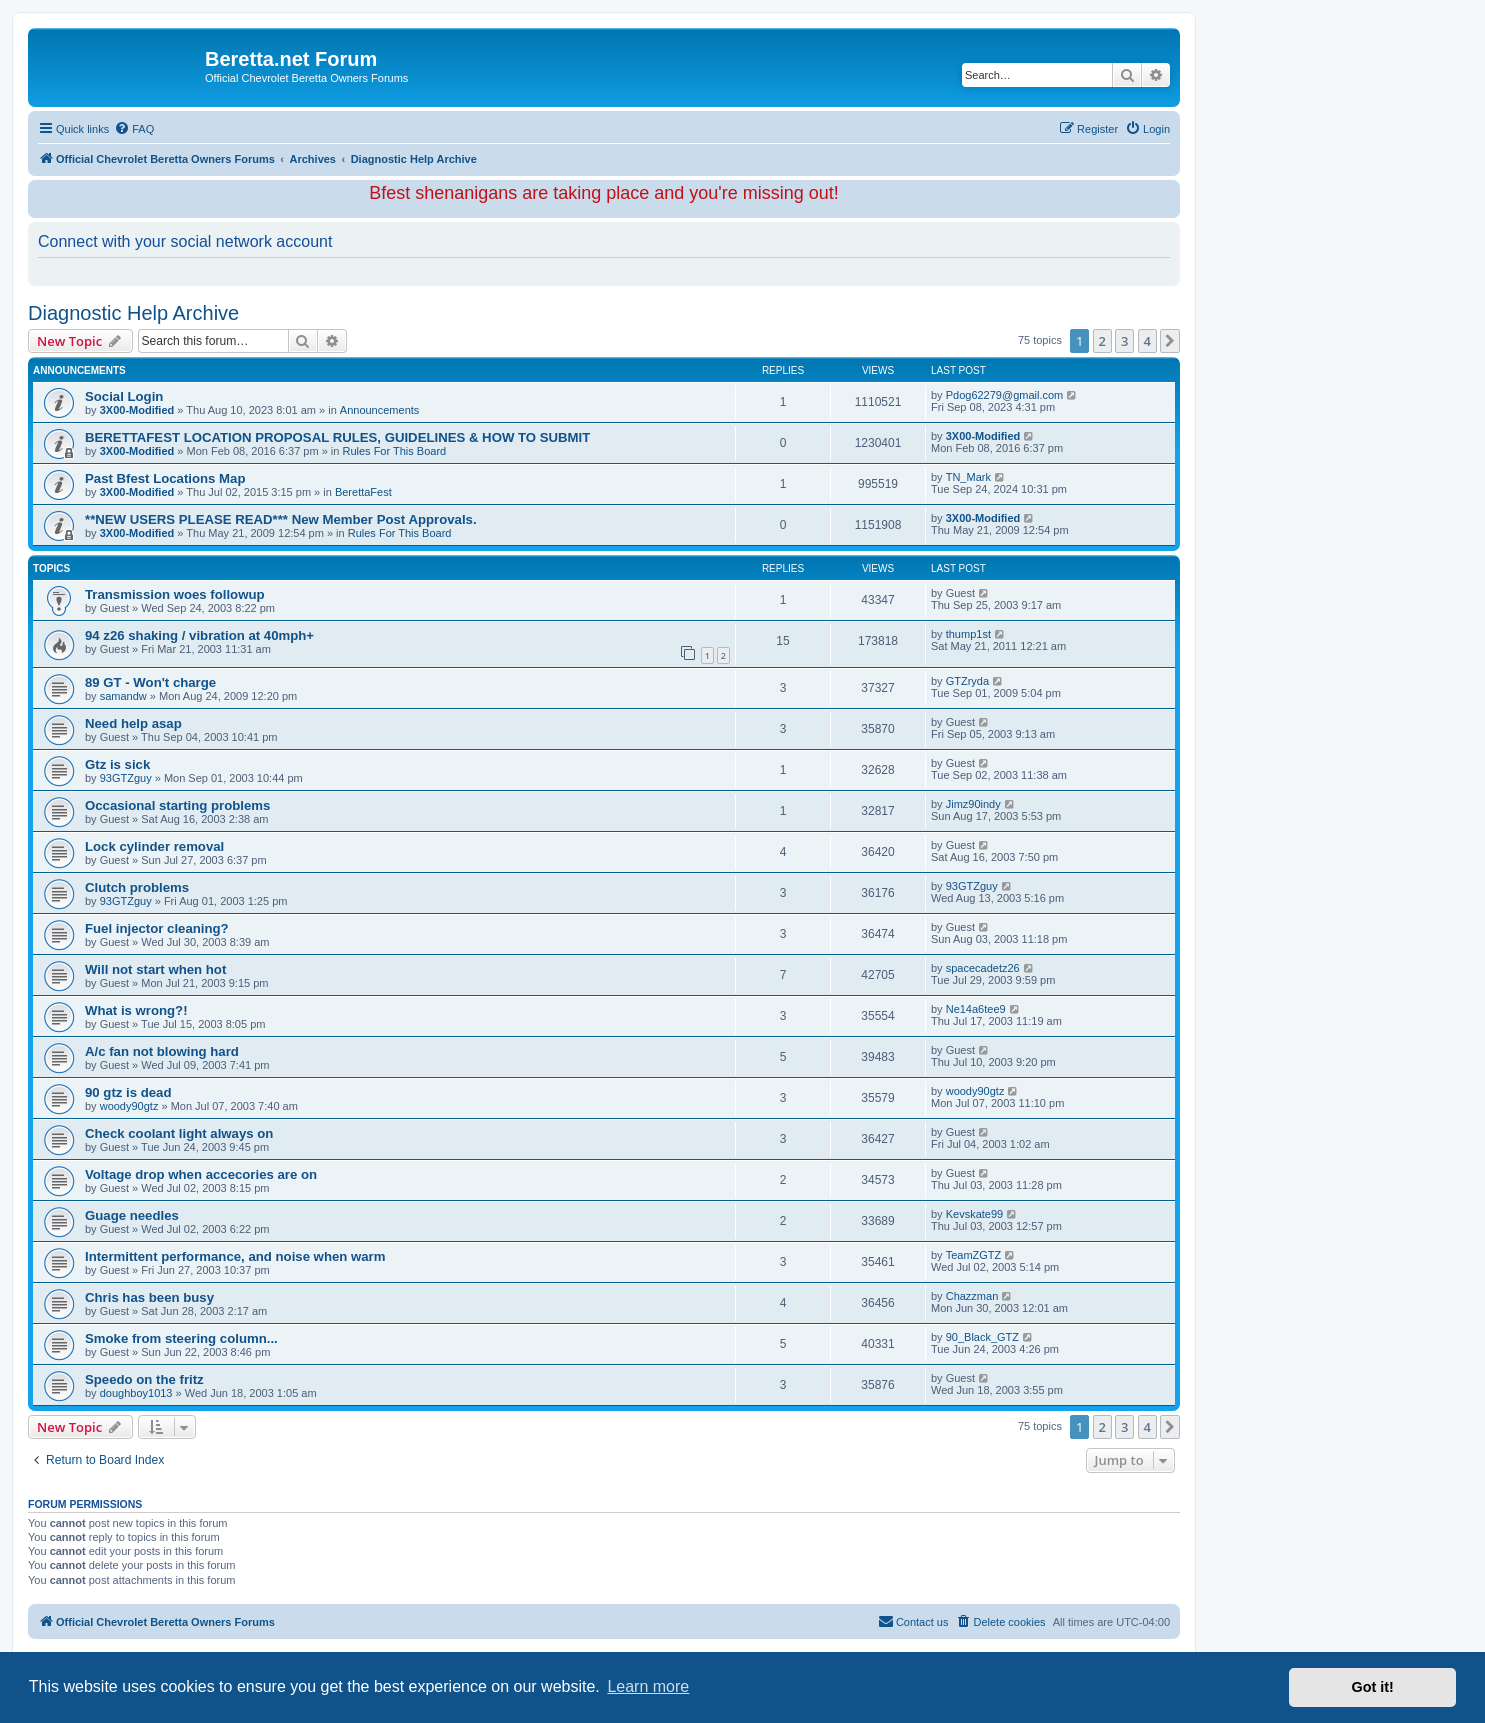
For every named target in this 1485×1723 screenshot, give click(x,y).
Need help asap (133, 723)
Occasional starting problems (177, 805)
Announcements (380, 410)
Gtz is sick (117, 764)
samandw (123, 696)
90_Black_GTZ (982, 1337)
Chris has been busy (149, 1297)
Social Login (124, 396)
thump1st (968, 634)
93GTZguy (126, 778)
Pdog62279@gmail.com (1005, 395)
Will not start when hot (155, 969)
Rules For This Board (394, 451)
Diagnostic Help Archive (133, 313)
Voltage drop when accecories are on (201, 1174)
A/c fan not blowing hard (162, 1051)
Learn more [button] (648, 1686)
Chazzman (972, 1296)
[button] (1170, 341)
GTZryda (967, 681)
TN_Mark (968, 477)
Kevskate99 (974, 1214)
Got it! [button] (1373, 1687)
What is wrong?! (136, 1010)
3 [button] (1124, 341)
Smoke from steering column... (181, 1338)
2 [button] (1102, 341)
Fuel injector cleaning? (157, 928)
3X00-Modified (137, 410)
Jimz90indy (973, 804)
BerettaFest (363, 492)
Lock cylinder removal (154, 846)
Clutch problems (137, 887)
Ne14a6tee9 (976, 1009)
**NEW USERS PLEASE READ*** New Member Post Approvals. (281, 519)
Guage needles (132, 1215)
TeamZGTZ (974, 1255)
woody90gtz (129, 1106)
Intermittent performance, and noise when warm (235, 1256)
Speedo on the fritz (144, 1379)
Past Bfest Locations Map (165, 478)
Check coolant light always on (179, 1133)
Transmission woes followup (175, 594)
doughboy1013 (136, 1393)
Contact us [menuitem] (913, 1621)
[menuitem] (134, 129)
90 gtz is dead (128, 1092)
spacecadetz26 (983, 968)
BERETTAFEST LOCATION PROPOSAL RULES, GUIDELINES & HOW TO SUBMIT (337, 437)
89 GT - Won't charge (150, 682)
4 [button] (1147, 341)
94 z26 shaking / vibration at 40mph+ (199, 635)
